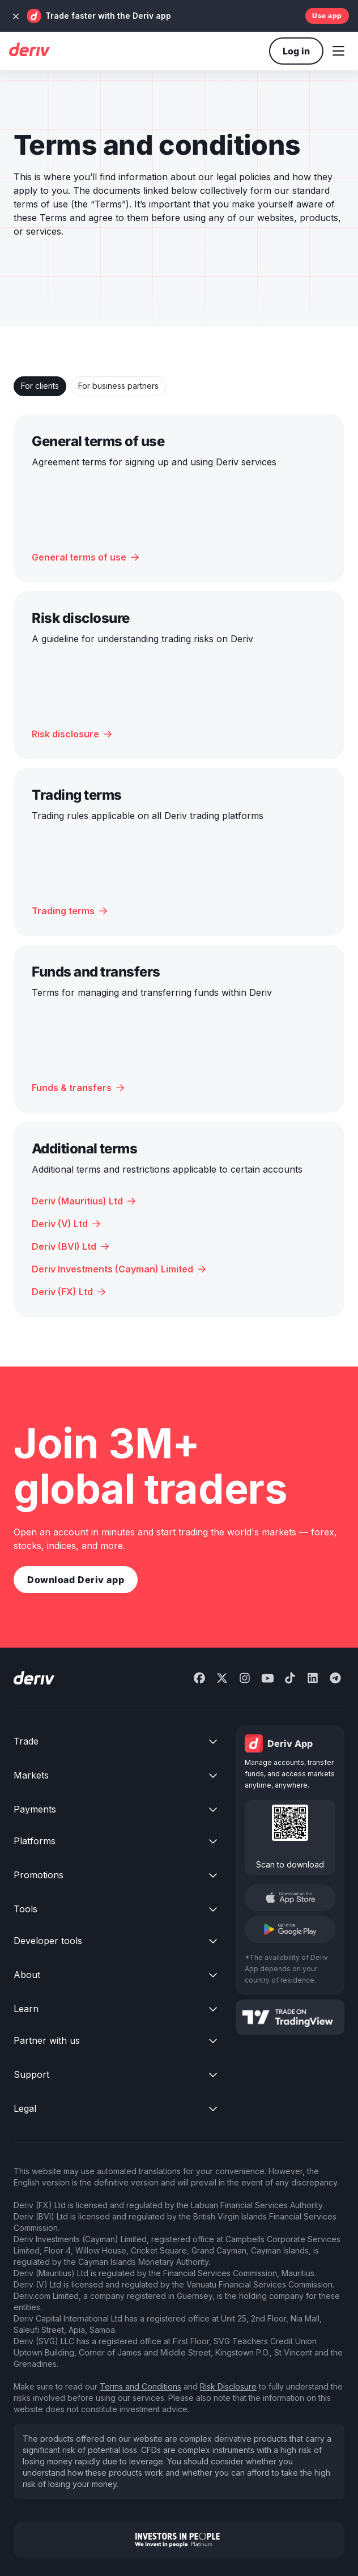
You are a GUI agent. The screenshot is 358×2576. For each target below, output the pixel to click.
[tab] (40, 386)
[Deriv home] (29, 51)
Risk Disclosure (228, 2386)
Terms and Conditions (140, 2386)
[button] (338, 51)
